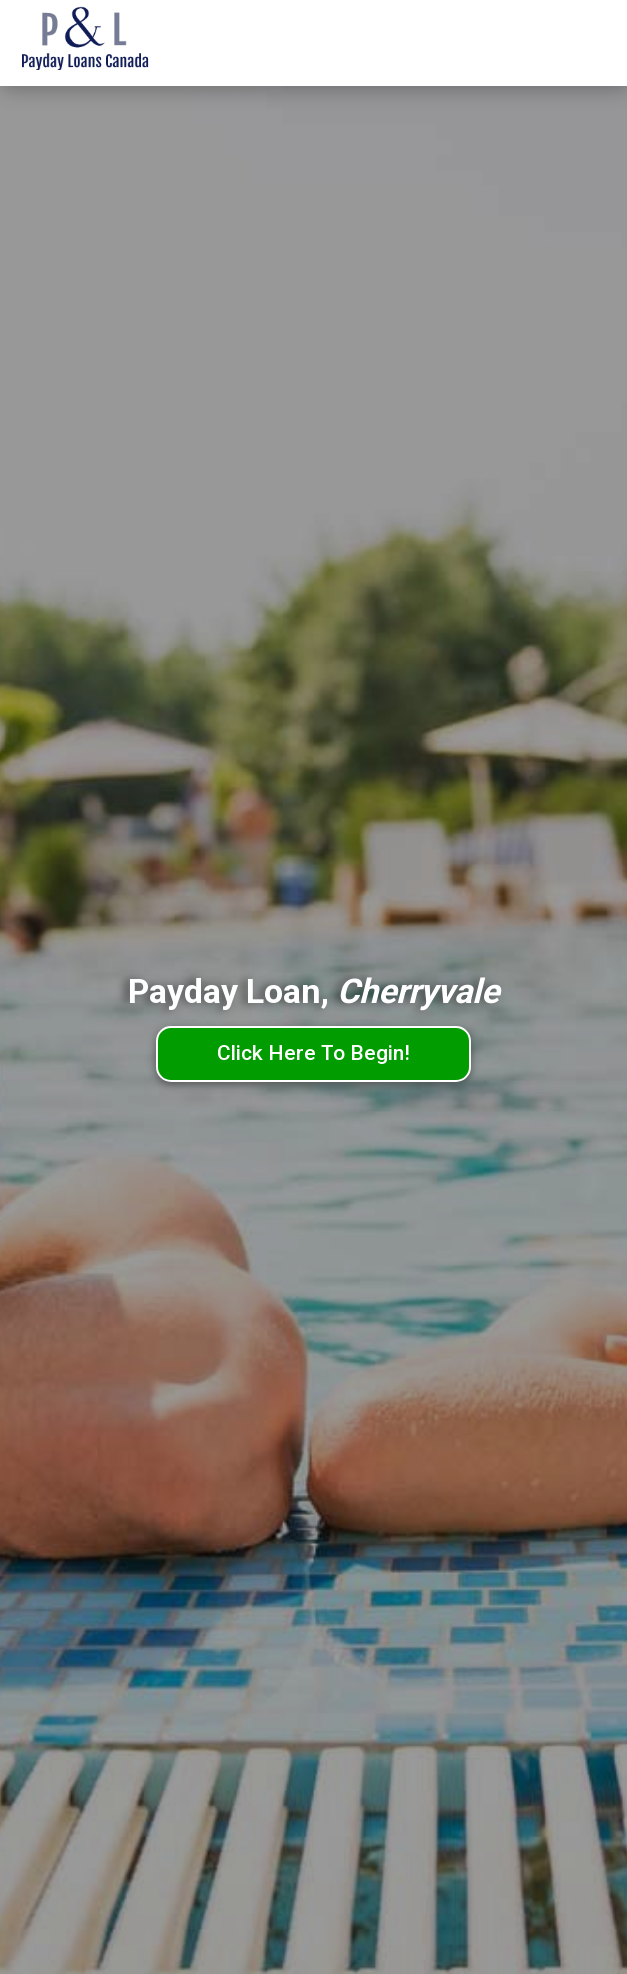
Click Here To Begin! (313, 1053)
